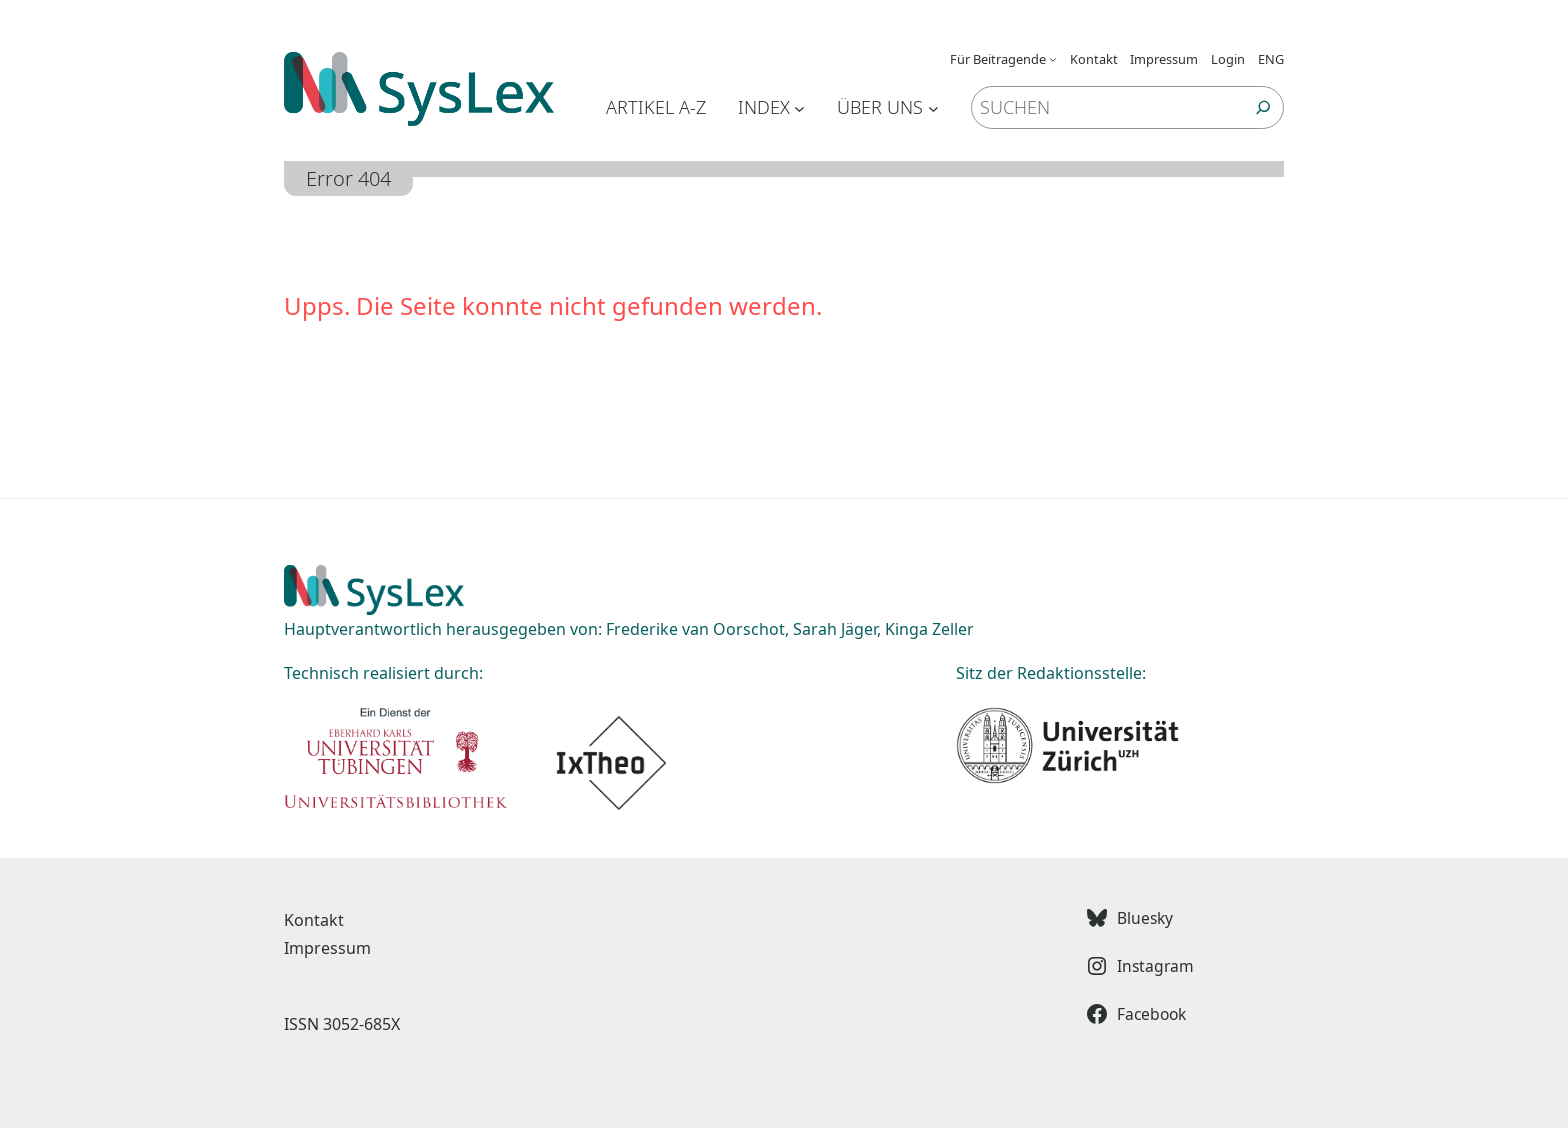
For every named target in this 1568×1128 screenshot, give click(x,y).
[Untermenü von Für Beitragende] (1053, 59)
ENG (1271, 59)
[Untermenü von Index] (799, 107)
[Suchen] (1263, 107)
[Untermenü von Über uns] (933, 107)
